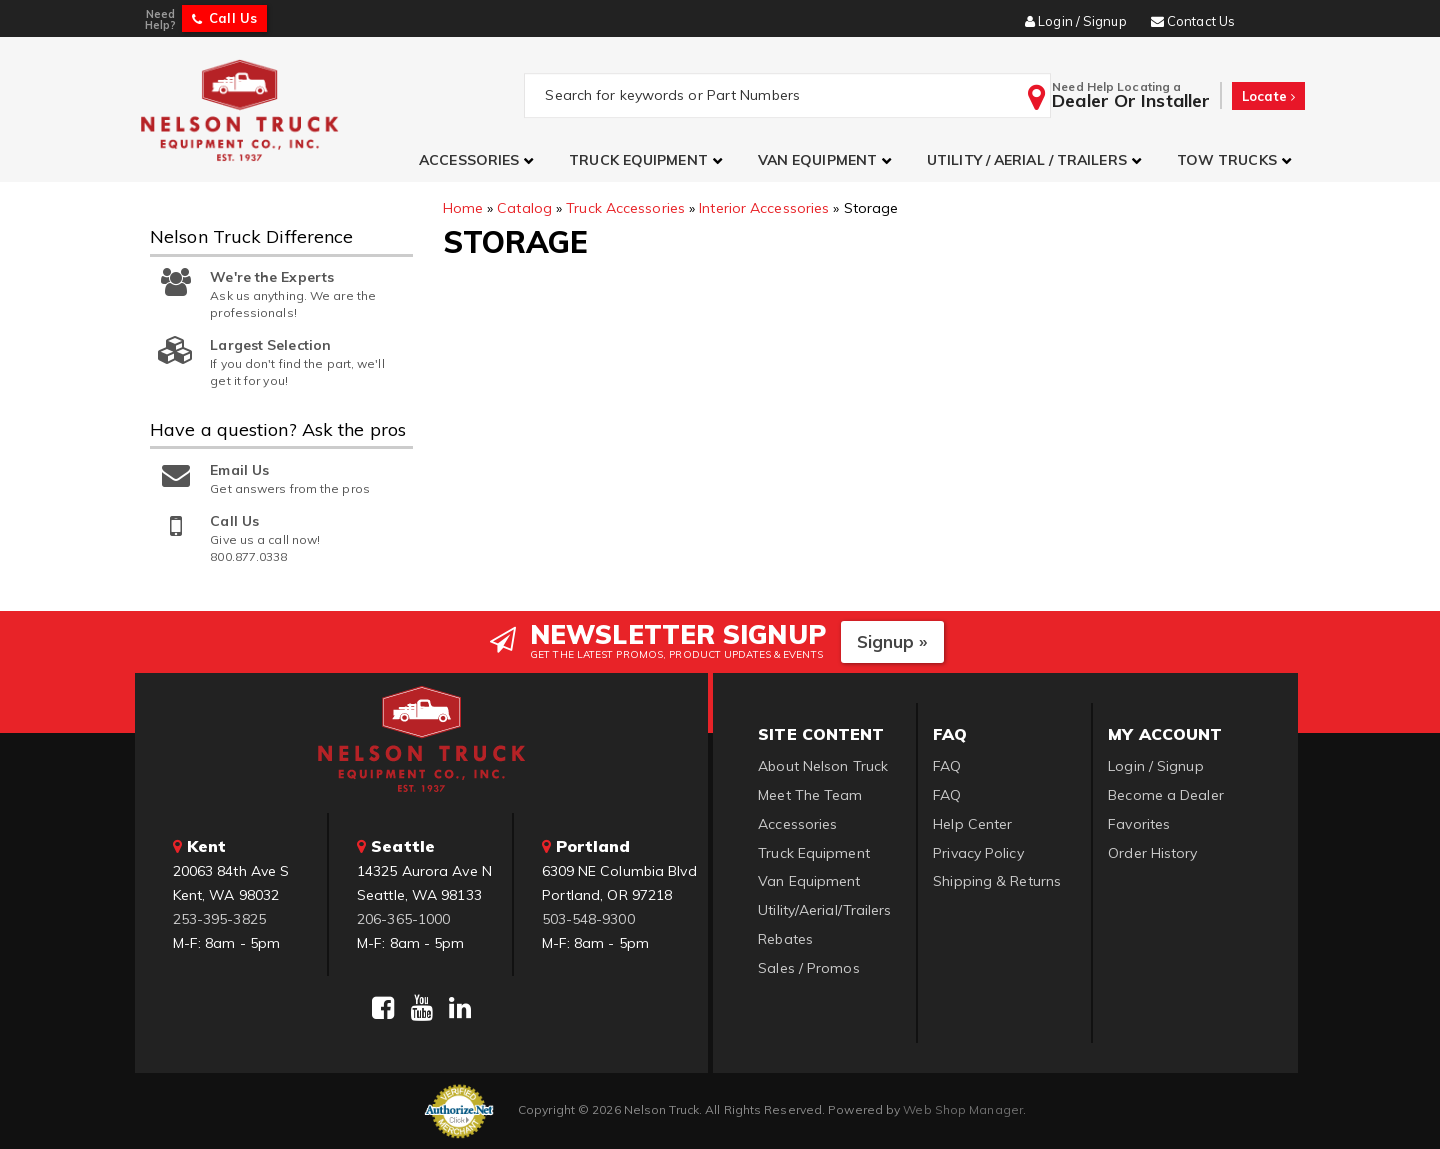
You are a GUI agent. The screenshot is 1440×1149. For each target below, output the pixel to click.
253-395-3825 (219, 919)
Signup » (892, 641)
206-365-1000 (403, 919)
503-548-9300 (588, 919)
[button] (479, 160)
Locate (1268, 96)
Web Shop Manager (963, 1109)
